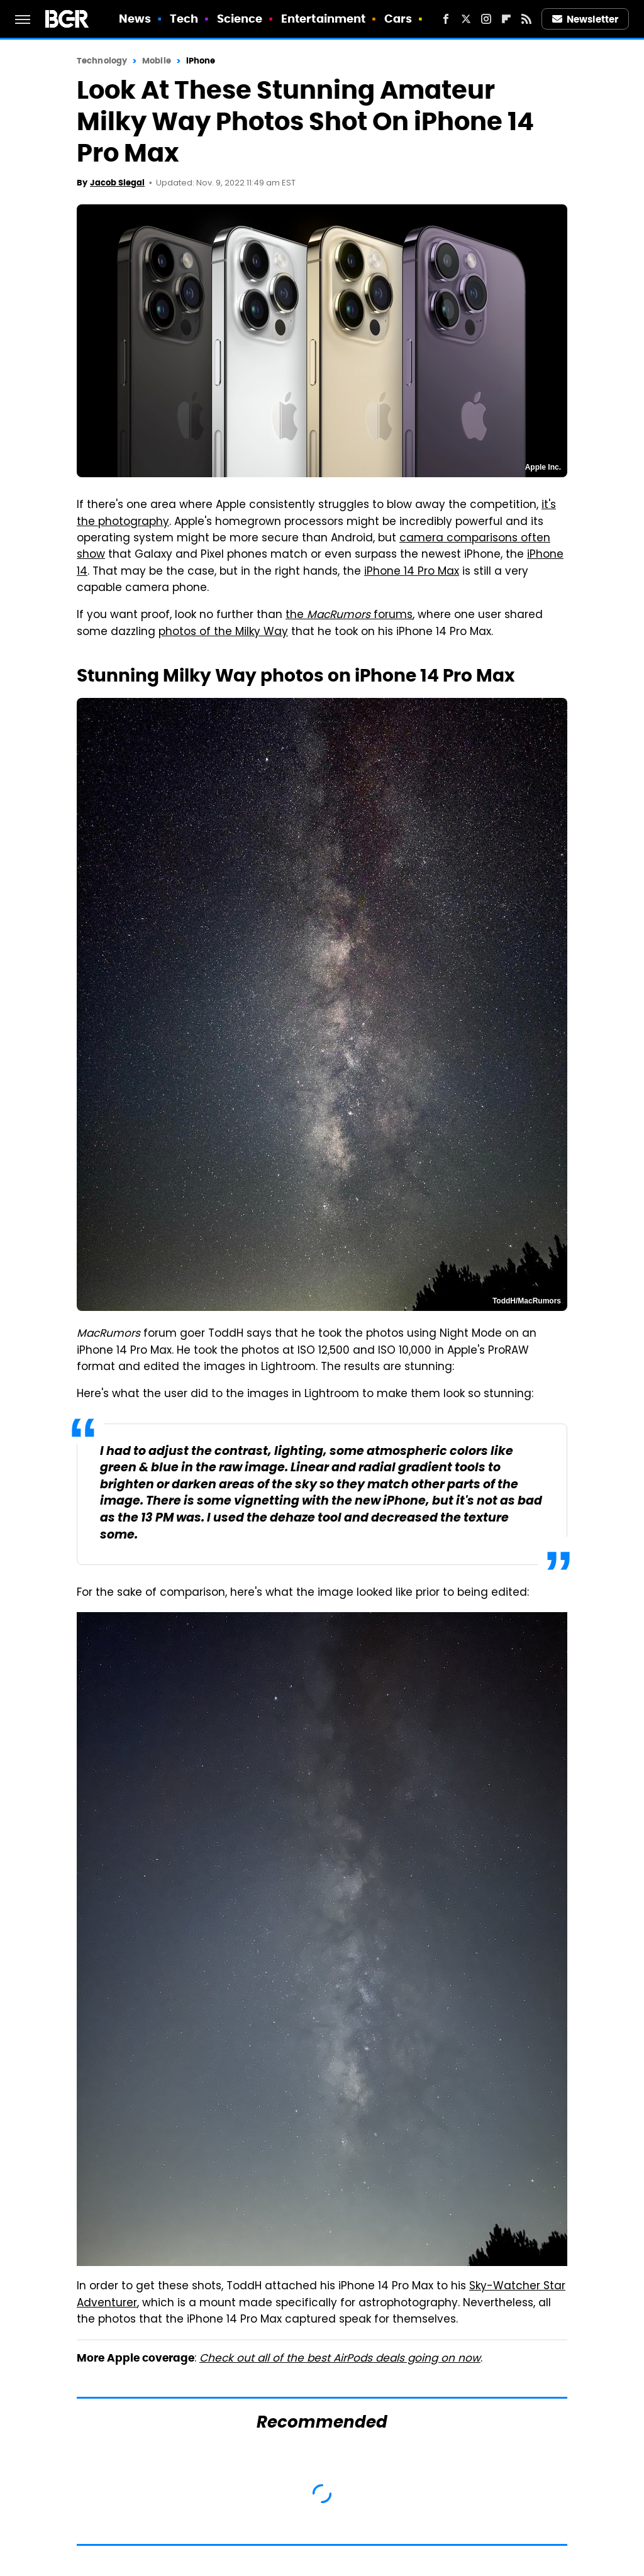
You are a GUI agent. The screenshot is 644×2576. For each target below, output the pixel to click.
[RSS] (526, 19)
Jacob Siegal (117, 182)
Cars (398, 18)
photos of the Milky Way (223, 632)
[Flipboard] (506, 19)
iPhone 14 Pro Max (411, 572)
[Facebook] (446, 19)
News (135, 18)
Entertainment (323, 18)
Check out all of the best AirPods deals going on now (339, 2359)
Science (240, 18)
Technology (102, 60)
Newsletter (585, 19)
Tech (184, 18)
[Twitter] (466, 19)
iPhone (201, 60)
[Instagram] (486, 19)
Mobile (156, 60)
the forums (349, 615)
